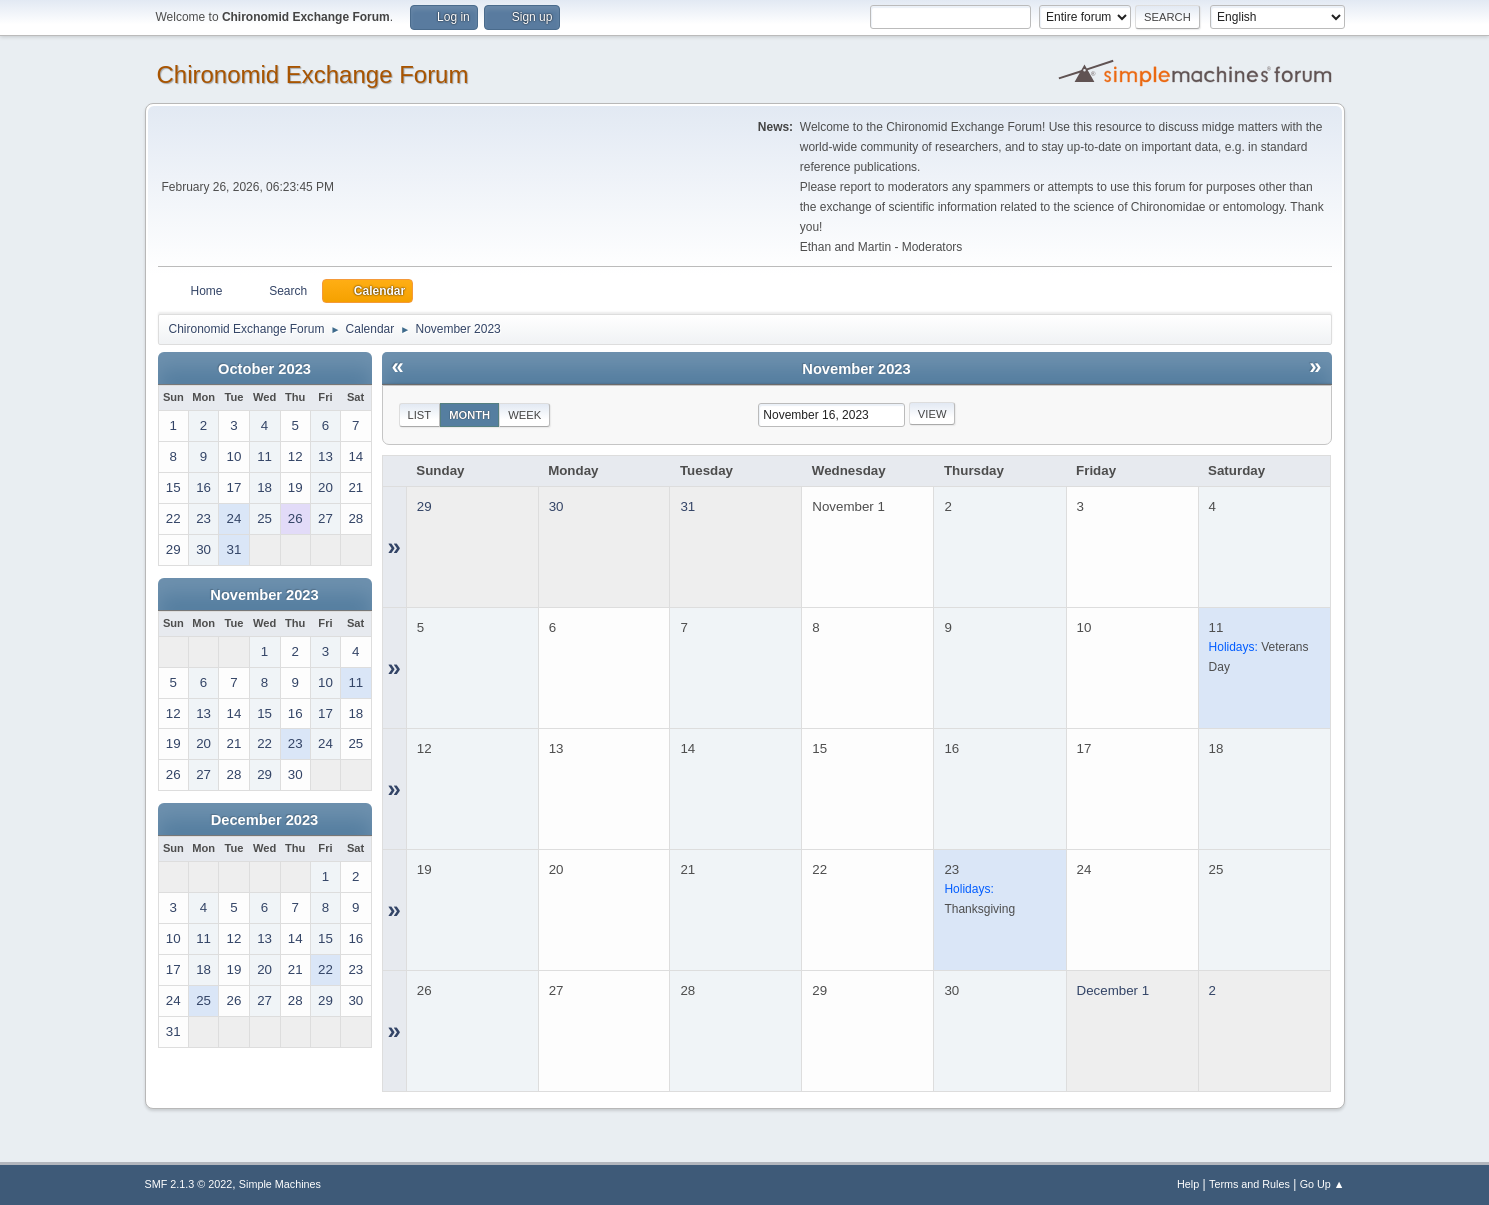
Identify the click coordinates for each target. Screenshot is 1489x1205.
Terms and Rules (1249, 1184)
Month (469, 415)
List (420, 415)
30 (556, 506)
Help (1188, 1184)
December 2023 (265, 820)
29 (424, 506)
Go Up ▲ (1322, 1184)
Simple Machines (280, 1184)
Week (524, 415)
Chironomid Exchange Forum (313, 74)
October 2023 (264, 369)
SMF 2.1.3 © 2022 (189, 1184)
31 (687, 506)
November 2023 (264, 595)
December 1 (1113, 990)
